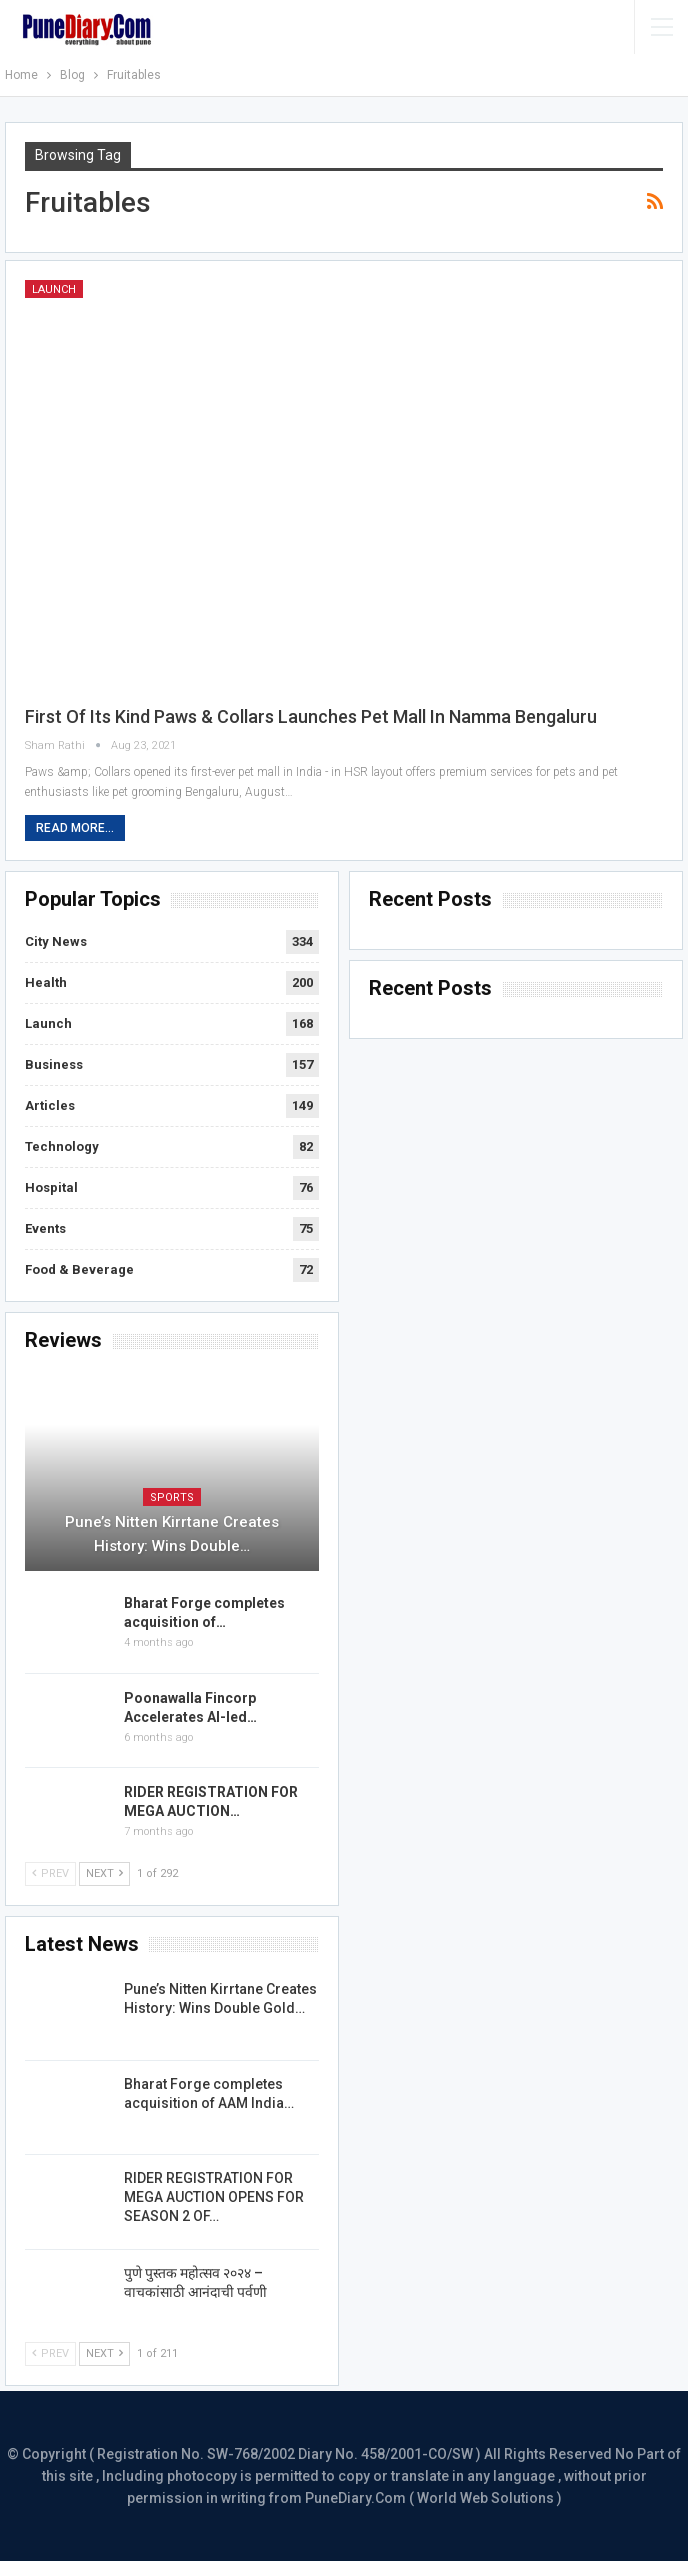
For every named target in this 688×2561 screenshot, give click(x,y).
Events (45, 1228)
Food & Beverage (79, 1269)
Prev (50, 1873)
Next (104, 1873)
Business (54, 1064)
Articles (50, 1105)
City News (56, 941)
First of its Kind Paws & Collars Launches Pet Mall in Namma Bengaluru (311, 716)
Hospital (51, 1187)
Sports (172, 1497)
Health (46, 982)
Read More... (75, 828)
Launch (54, 289)
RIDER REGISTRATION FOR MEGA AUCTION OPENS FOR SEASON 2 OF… (214, 2197)
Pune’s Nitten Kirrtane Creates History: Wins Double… (172, 1534)
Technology (62, 1146)
